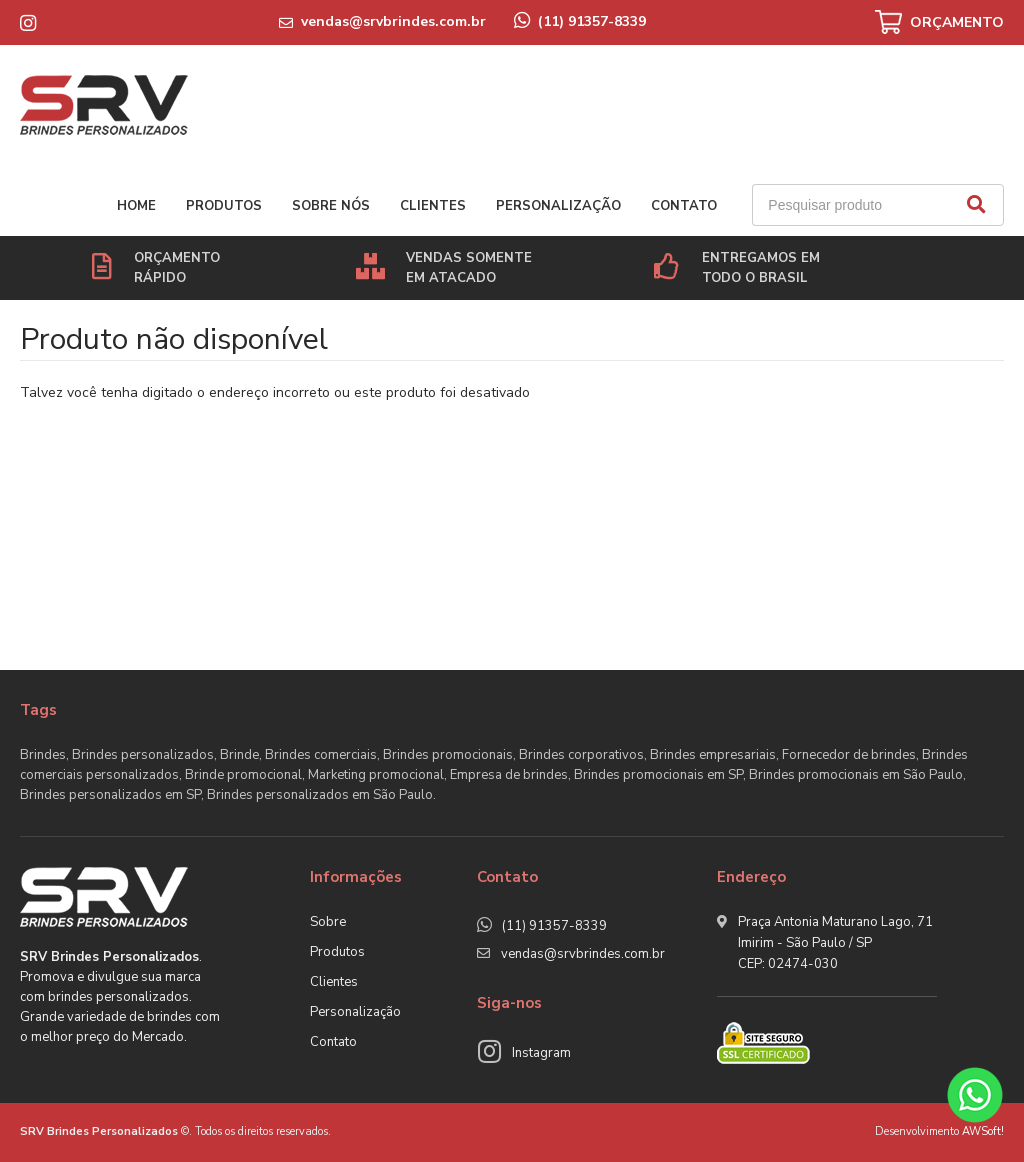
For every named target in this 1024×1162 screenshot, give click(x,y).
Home (136, 206)
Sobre (328, 922)
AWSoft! (983, 1131)
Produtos (224, 206)
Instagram (541, 1053)
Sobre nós (331, 206)
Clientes (433, 206)
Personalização (558, 206)
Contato (684, 206)
